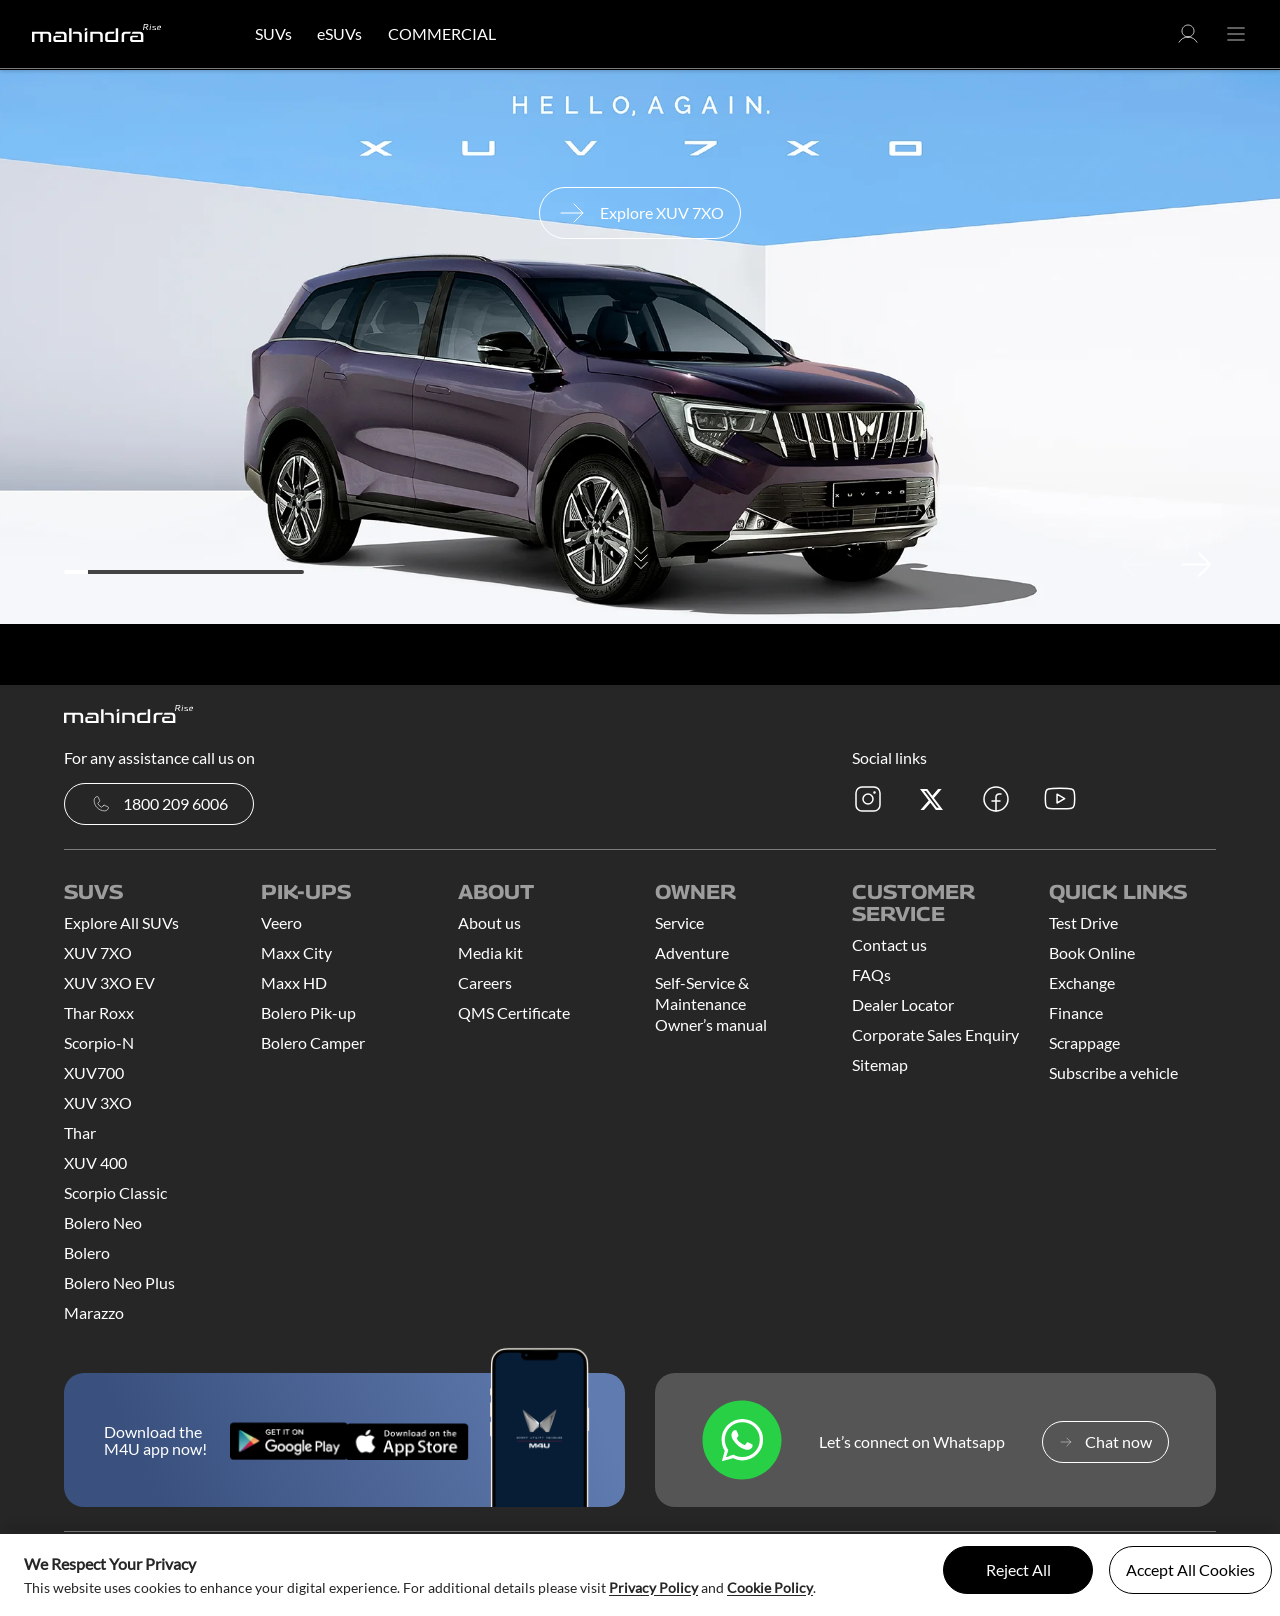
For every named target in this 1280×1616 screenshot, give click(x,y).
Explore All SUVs (121, 922)
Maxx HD (294, 982)
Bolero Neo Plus (119, 1282)
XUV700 (94, 1072)
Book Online (1092, 952)
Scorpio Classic (115, 1192)
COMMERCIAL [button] (442, 33)
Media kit (490, 952)
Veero (281, 922)
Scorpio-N (99, 1042)
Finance (1076, 1012)
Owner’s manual (711, 1024)
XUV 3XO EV (109, 982)
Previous (1136, 564)
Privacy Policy (653, 1587)
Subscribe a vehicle (1113, 1072)
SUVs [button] (273, 33)
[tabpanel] (640, 347)
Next (1196, 564)
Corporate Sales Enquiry (935, 1034)
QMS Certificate (514, 1012)
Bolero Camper (313, 1042)
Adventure (692, 952)
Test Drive (1083, 922)
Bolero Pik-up (308, 1012)
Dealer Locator (903, 1004)
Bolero (87, 1252)
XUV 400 (95, 1162)
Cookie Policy (770, 1587)
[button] (1188, 39)
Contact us (889, 944)
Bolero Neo (103, 1222)
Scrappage (1084, 1042)
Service (679, 922)
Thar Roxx (99, 1012)
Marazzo (94, 1312)
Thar (80, 1132)
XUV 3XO (98, 1102)
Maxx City (296, 952)
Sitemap (880, 1064)
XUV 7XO (98, 952)
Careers (485, 982)
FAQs (871, 974)
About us (489, 922)
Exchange (1082, 982)
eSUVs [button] (339, 33)
